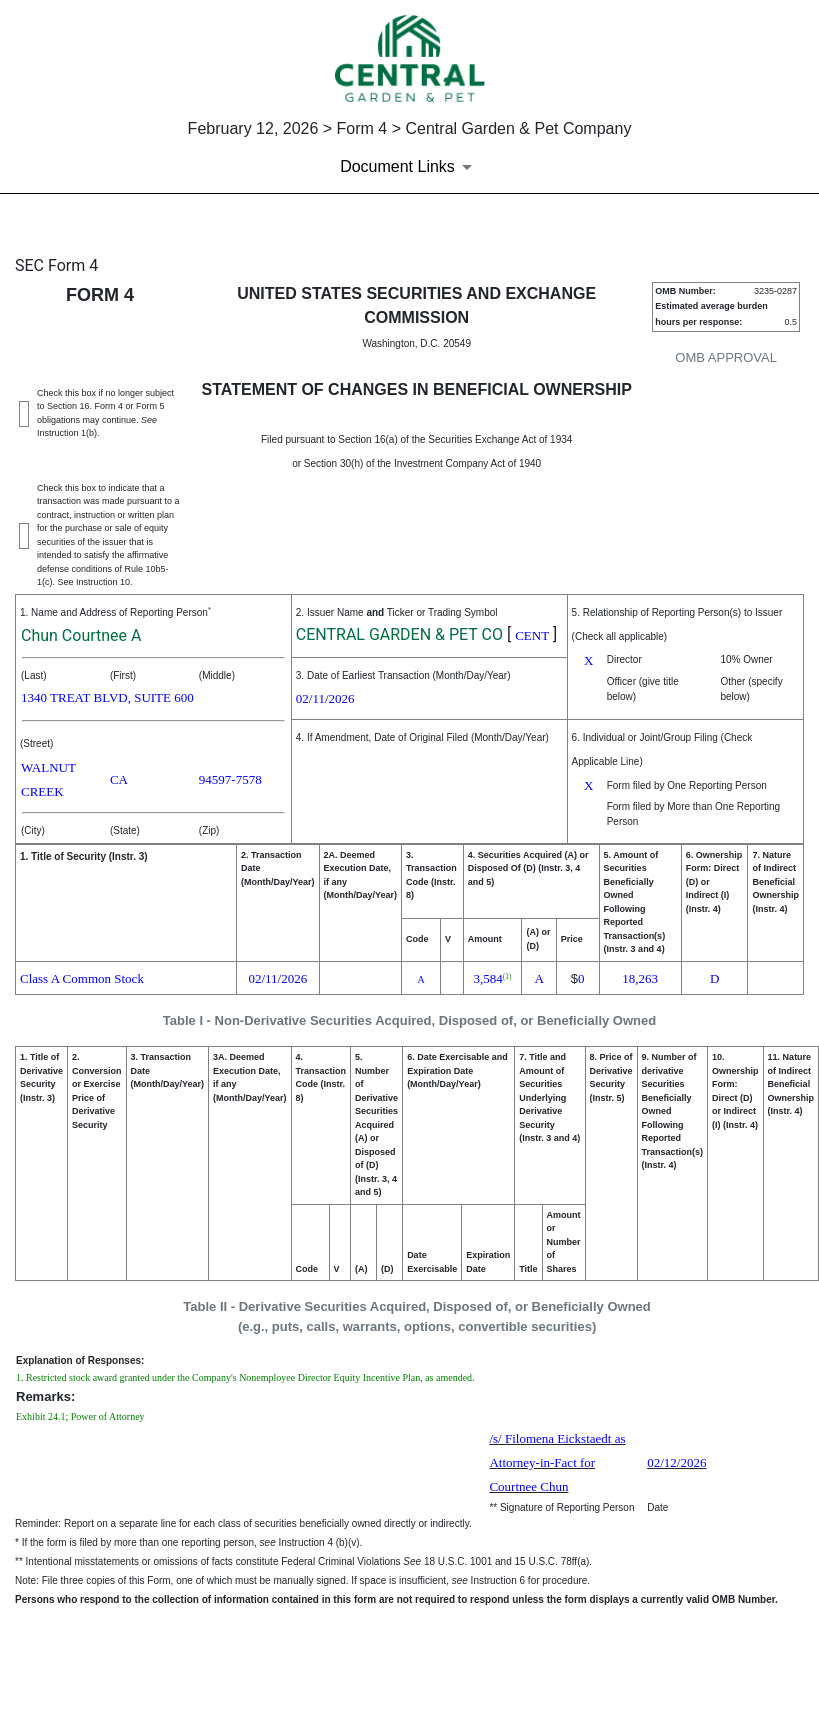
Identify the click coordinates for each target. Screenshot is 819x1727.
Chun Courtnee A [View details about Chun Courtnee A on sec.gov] (81, 635)
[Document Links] (409, 167)
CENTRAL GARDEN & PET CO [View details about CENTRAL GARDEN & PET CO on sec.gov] (399, 634)
